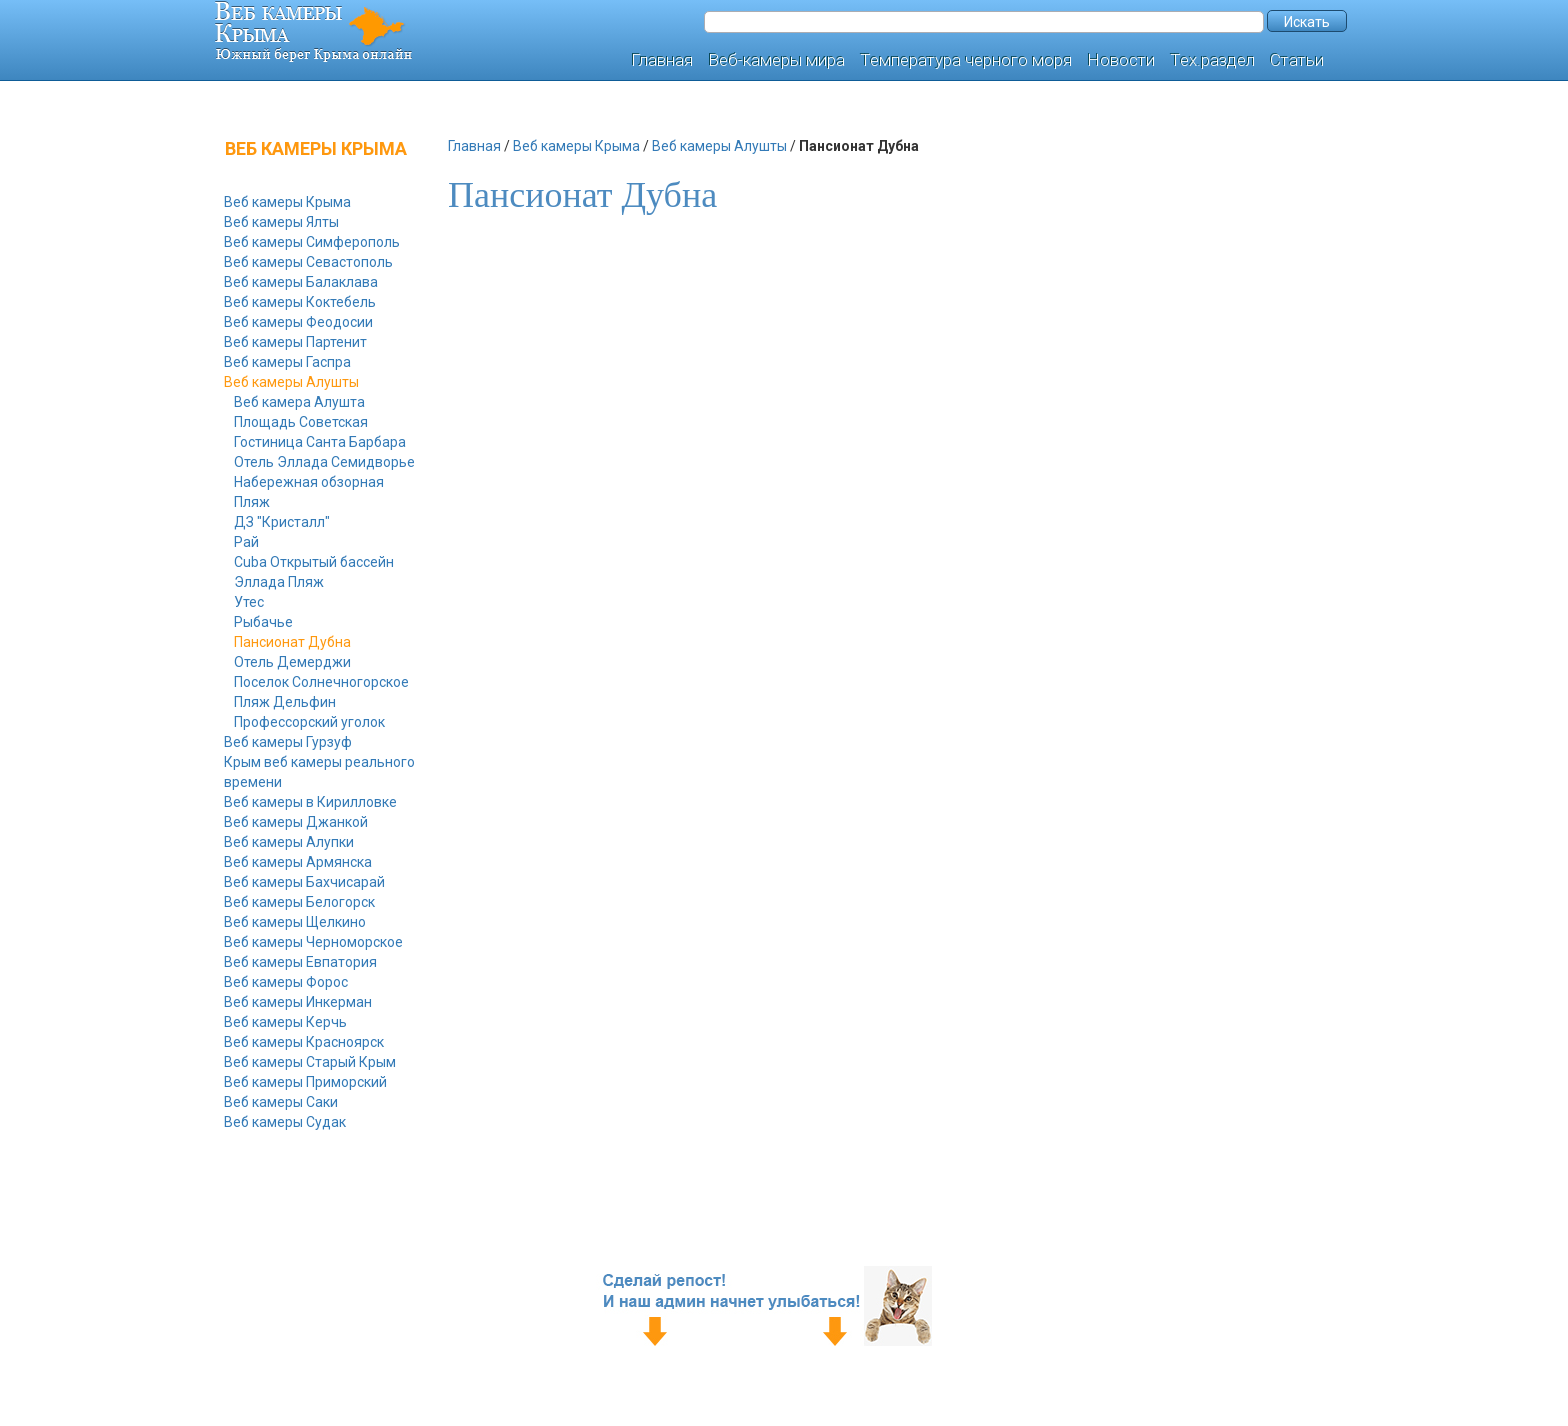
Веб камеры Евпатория (300, 962)
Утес (249, 602)
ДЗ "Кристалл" (282, 522)
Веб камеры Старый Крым (310, 1062)
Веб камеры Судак (285, 1122)
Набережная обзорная (309, 482)
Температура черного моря (966, 60)
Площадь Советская (301, 422)
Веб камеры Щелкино (295, 922)
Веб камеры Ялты (281, 222)
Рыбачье (263, 622)
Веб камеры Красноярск (304, 1042)
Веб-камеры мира (776, 60)
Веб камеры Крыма (287, 202)
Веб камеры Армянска (298, 862)
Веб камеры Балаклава (301, 282)
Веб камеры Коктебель (300, 302)
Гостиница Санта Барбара (320, 442)
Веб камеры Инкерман (298, 1002)
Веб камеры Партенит (295, 342)
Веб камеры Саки (281, 1102)
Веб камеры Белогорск (299, 902)
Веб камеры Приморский (305, 1082)
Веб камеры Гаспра (287, 362)
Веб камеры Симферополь (312, 242)
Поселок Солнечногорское (321, 682)
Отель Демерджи (292, 662)
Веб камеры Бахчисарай (304, 882)
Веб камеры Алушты (291, 382)
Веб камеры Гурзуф (288, 742)
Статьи (1297, 60)
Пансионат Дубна (292, 642)
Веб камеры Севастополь (308, 262)
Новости (1121, 60)
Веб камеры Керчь (285, 1022)
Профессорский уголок (309, 722)
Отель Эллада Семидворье (324, 462)
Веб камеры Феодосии (298, 322)
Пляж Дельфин (285, 702)
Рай (246, 542)
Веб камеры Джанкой (296, 822)
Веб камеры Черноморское (313, 942)
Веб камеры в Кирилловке (310, 802)
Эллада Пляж (279, 582)
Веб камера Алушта (299, 402)
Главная (662, 60)
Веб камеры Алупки (289, 842)
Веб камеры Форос (286, 982)
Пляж (252, 502)
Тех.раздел (1212, 60)
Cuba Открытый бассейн (314, 562)
